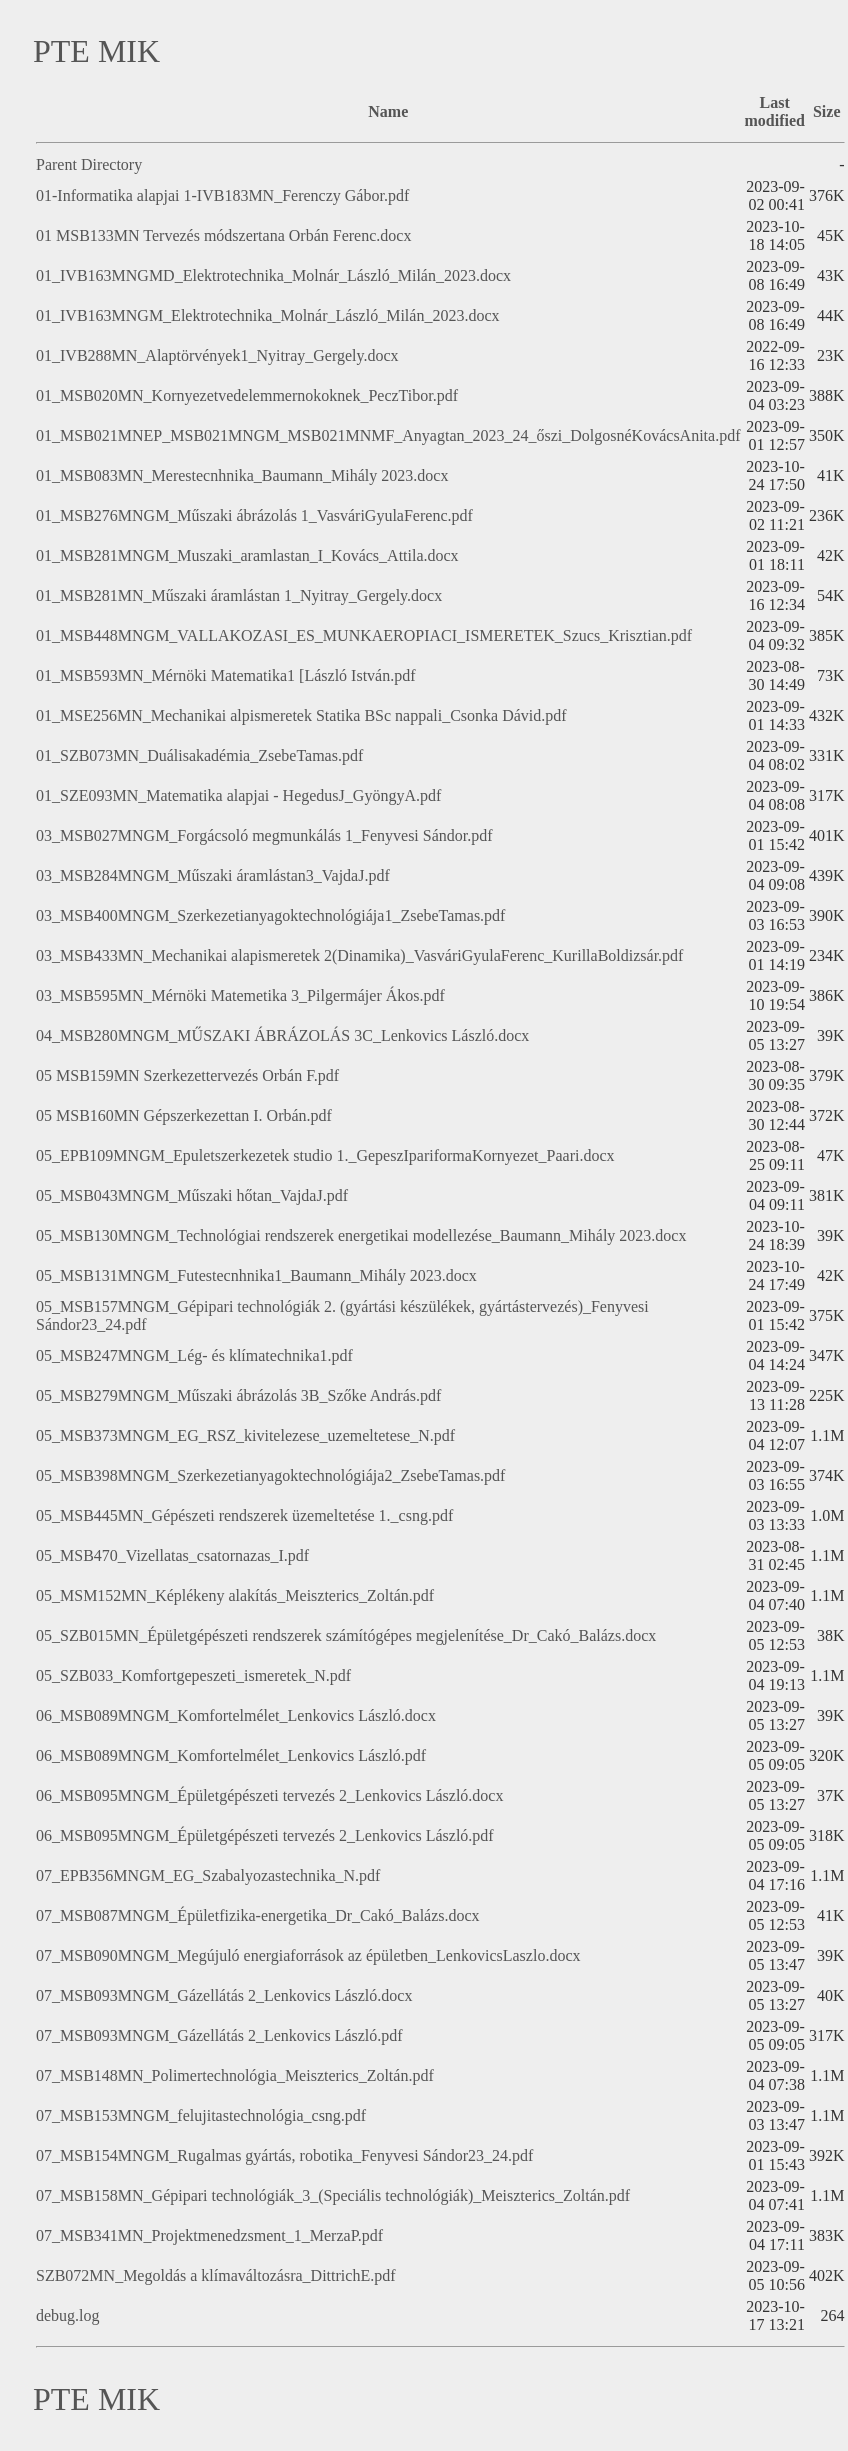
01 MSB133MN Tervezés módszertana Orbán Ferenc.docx (223, 235)
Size (827, 111)
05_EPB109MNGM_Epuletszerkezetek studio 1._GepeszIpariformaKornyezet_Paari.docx (325, 1155)
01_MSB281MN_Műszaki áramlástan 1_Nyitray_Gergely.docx (239, 595)
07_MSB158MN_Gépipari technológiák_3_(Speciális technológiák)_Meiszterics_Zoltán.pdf (333, 2195)
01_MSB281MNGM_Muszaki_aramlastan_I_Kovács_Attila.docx (247, 555)
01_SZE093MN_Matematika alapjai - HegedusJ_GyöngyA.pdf (238, 795)
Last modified (774, 111)
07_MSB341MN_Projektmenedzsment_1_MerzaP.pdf (209, 2235)
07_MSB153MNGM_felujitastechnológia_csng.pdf (201, 2115)
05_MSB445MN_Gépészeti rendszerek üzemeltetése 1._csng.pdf (244, 1515)
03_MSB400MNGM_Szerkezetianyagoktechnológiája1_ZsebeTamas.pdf (270, 915)
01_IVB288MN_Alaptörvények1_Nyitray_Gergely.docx (217, 355)
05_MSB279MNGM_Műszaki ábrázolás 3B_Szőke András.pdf (238, 1395)
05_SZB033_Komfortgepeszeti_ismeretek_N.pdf (193, 1675)
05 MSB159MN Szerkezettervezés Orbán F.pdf (187, 1075)
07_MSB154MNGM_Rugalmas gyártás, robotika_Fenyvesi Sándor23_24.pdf (284, 2155)
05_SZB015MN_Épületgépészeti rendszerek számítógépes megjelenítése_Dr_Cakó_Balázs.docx (346, 1635)
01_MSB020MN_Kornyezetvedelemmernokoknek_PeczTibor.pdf (247, 395)
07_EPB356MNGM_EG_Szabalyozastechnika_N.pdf (208, 1875)
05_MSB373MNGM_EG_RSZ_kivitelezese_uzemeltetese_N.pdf (245, 1435)
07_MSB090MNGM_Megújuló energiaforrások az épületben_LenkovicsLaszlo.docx (308, 1955)
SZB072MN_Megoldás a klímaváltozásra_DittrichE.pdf (215, 2275)
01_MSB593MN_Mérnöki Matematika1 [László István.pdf (226, 675)
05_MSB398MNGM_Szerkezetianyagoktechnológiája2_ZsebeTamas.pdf (270, 1475)
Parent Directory (89, 164)
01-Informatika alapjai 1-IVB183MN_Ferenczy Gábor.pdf (222, 195)
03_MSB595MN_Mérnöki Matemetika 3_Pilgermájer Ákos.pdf (240, 995)
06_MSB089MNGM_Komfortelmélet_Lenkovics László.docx (236, 1715)
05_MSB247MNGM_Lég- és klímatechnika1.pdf (194, 1355)
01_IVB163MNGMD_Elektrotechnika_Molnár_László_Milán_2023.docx (273, 275)
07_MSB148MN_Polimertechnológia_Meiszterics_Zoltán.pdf (235, 2075)
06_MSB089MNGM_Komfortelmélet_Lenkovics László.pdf (231, 1755)
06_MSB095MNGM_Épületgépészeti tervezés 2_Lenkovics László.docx (269, 1795)
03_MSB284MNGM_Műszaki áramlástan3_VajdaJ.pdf (213, 875)
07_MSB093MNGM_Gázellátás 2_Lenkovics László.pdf (219, 2035)
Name (388, 111)
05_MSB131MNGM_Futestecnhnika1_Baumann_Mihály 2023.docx (256, 1275)
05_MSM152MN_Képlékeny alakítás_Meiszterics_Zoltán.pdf (235, 1595)
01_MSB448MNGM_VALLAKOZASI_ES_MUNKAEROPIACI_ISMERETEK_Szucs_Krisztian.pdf (364, 635)
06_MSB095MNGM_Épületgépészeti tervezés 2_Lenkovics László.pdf (265, 1835)
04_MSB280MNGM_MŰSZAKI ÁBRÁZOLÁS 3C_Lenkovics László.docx (282, 1035)
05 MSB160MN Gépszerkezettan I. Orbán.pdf (184, 1115)
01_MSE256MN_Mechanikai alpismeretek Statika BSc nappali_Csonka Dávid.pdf (301, 715)
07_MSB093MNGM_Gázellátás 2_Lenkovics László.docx (224, 1995)
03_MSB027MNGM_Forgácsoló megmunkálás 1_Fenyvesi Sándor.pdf (264, 835)
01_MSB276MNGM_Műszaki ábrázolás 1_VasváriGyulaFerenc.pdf (254, 515)
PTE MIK (96, 51)
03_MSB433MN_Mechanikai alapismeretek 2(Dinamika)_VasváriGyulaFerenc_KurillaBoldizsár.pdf (359, 955)
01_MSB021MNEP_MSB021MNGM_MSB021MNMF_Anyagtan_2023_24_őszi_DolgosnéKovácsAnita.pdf (388, 435)
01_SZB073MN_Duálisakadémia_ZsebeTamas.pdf (199, 755)
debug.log (68, 2315)
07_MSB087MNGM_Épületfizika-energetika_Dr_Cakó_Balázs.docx (258, 1915)
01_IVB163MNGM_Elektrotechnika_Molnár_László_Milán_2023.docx (267, 315)
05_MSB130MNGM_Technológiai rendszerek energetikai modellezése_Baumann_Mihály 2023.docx (361, 1235)
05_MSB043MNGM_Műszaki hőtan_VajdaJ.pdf (192, 1195)
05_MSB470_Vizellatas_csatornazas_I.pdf (172, 1555)
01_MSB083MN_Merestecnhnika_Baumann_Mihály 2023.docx (242, 475)
